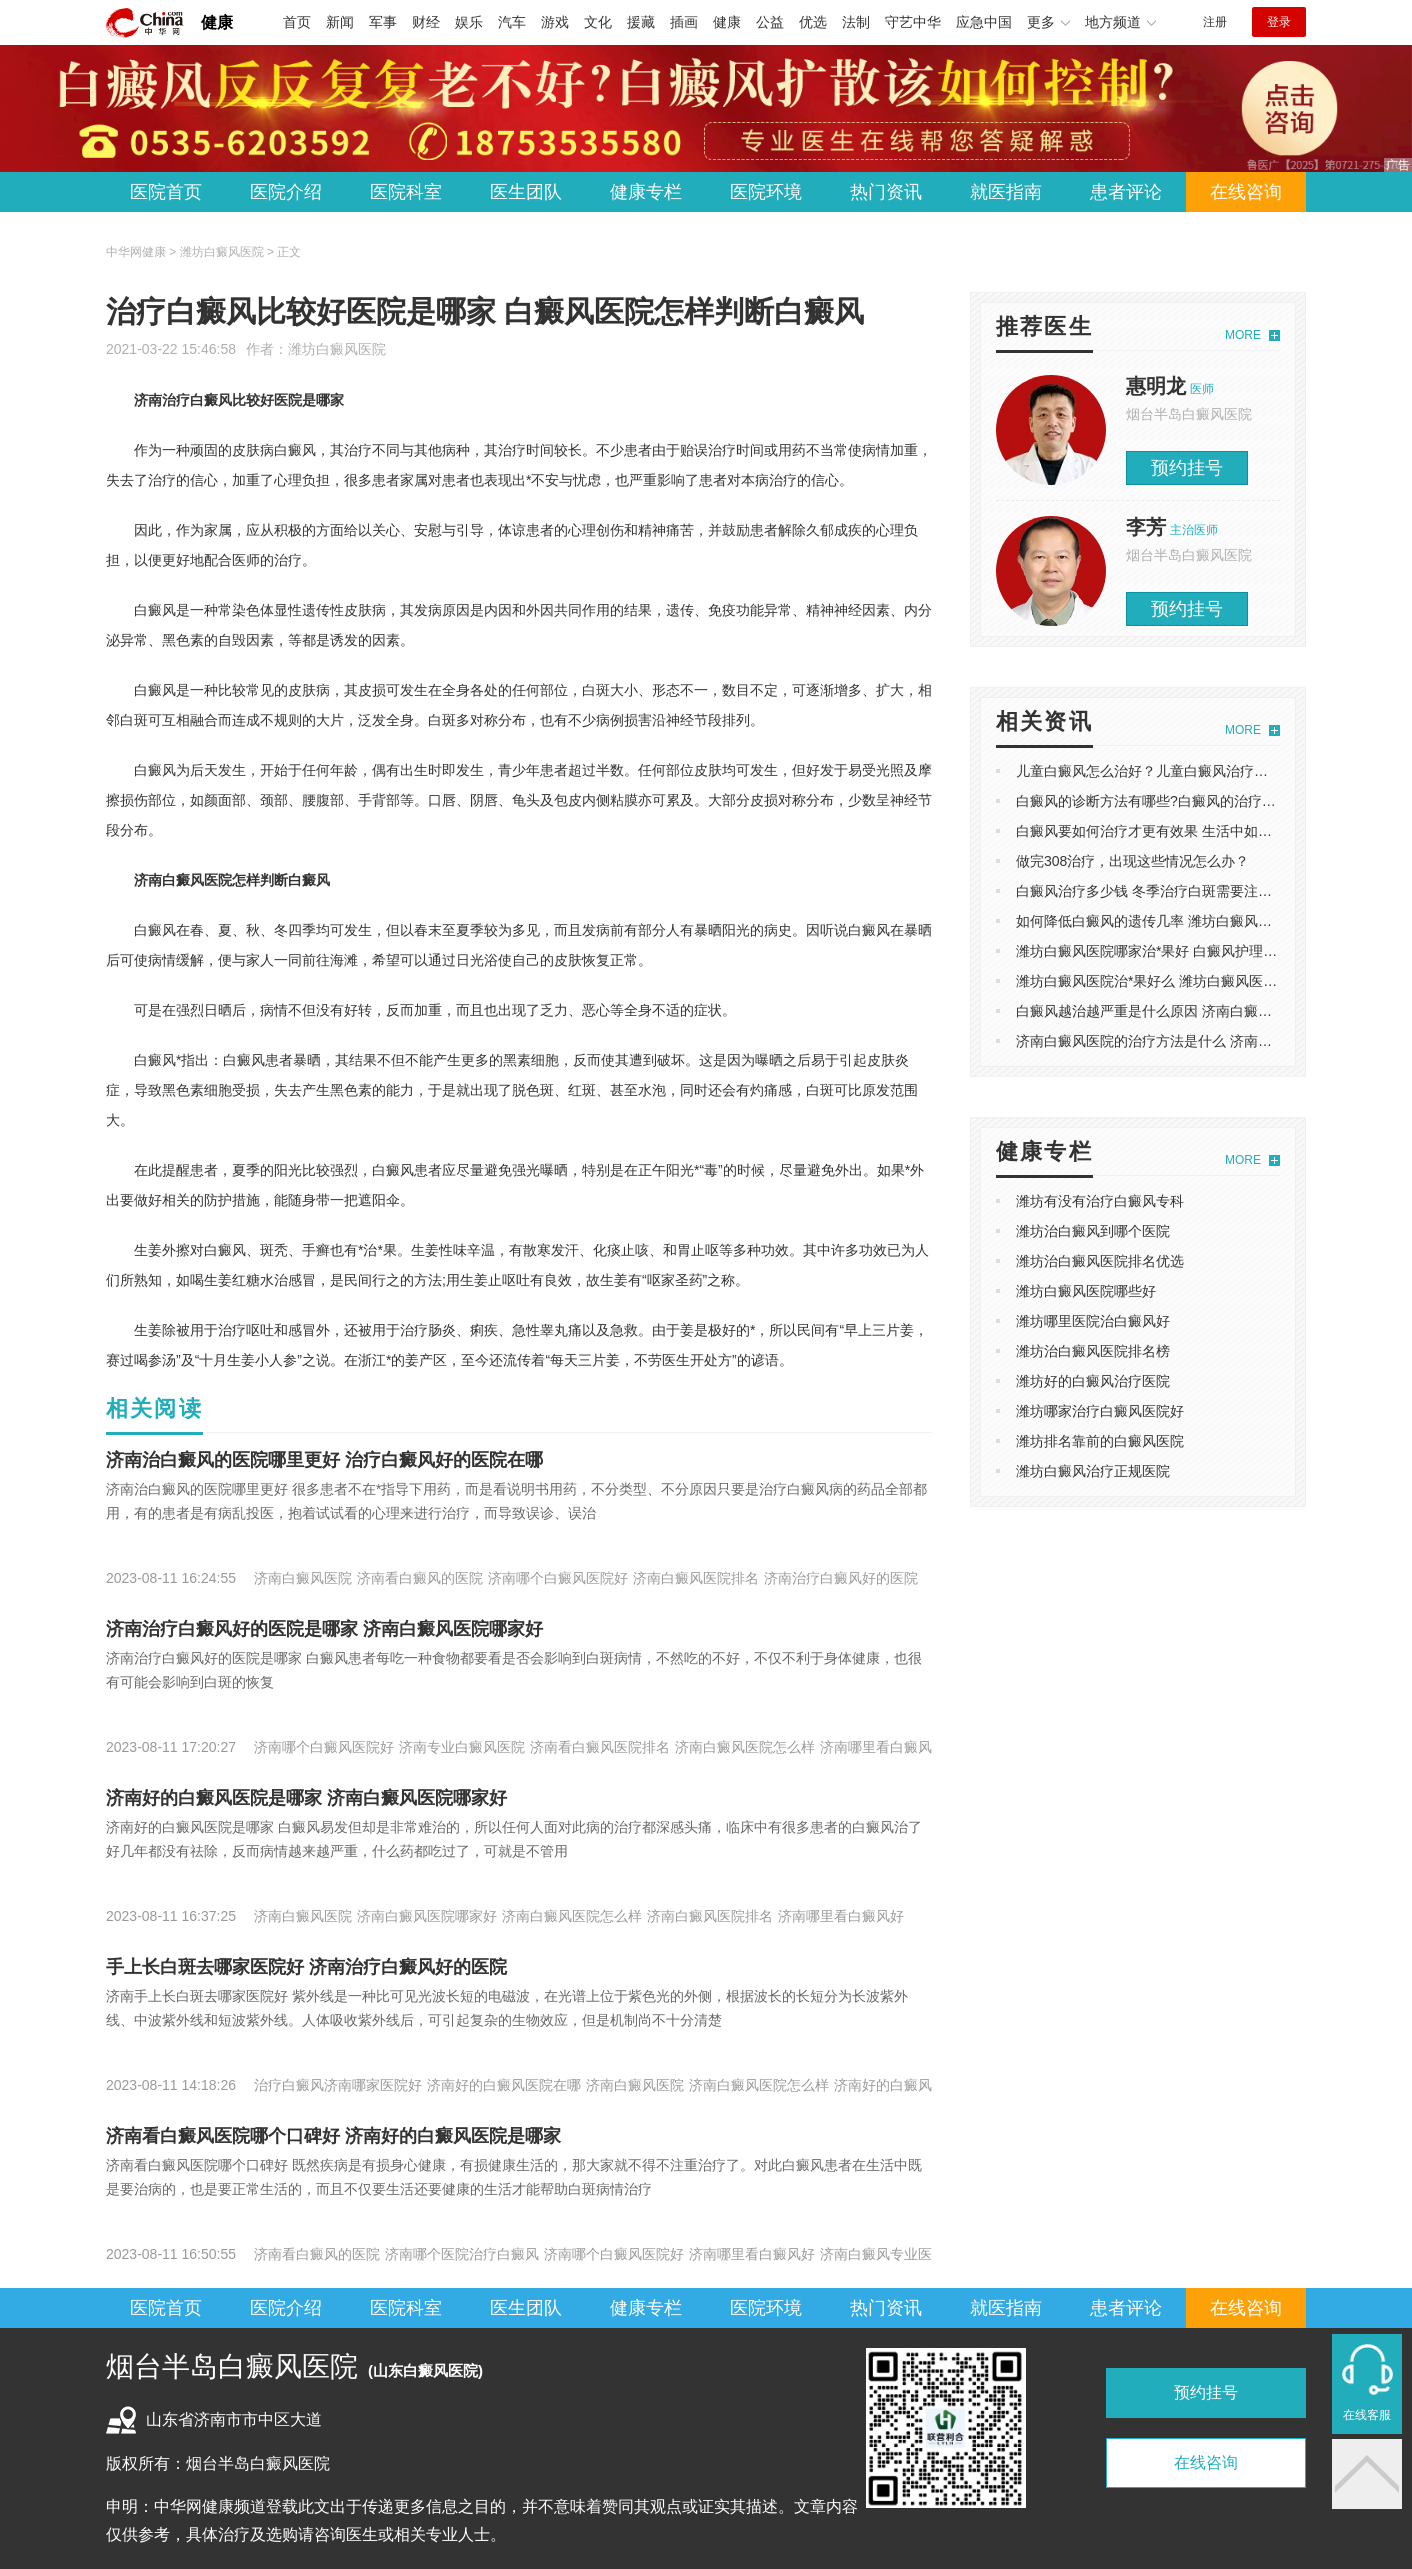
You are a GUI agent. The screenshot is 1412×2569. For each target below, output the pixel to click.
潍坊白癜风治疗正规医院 (1093, 1471)
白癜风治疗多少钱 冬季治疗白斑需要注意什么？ (1165, 891)
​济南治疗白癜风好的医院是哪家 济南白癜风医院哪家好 (324, 1629)
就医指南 (1006, 192)
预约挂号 (1187, 468)
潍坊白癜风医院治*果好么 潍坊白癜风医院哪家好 (1167, 981)
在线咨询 (1246, 192)
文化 (598, 22)
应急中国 (984, 22)
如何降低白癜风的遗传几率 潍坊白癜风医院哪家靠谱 (1179, 921)
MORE (1243, 335)
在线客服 (1367, 2415)
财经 (426, 22)
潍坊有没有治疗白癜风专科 (1100, 1201)
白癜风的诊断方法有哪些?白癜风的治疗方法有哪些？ (1181, 801)
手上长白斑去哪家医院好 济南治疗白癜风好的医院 (306, 1967)
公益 (770, 22)
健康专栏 (646, 192)
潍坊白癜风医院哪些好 (1086, 1291)
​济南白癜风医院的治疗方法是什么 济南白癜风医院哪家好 (1193, 1041)
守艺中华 (913, 22)
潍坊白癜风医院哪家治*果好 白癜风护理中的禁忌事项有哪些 (1202, 951)
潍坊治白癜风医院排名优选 (1100, 1261)
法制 (856, 22)
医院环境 (766, 192)
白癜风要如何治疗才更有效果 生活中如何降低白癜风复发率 (1200, 831)
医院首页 (166, 192)
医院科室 (406, 192)
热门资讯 (886, 192)
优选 (813, 22)
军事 (383, 22)
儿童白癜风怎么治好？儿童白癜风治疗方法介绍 (1163, 771)
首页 (297, 22)
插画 (684, 22)
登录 (1279, 22)
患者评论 (1126, 192)
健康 (217, 22)
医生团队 (526, 192)
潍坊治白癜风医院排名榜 (1093, 1351)
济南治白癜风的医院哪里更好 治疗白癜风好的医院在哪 (324, 1460)
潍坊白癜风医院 (337, 349)
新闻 (340, 22)
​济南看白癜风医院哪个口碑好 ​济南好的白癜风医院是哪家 (333, 2136)
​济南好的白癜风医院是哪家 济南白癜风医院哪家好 (306, 1798)
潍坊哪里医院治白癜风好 (1093, 1321)
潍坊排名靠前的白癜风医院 (1100, 1441)
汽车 (512, 22)
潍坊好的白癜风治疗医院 (1093, 1381)
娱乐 (469, 22)
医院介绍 (286, 192)
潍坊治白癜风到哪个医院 (1093, 1231)
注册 (1215, 22)
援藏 (641, 22)
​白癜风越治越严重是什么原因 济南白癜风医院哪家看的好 (1193, 1011)
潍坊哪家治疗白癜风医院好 (1100, 1411)
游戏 (555, 22)
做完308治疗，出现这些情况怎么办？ (1132, 861)
